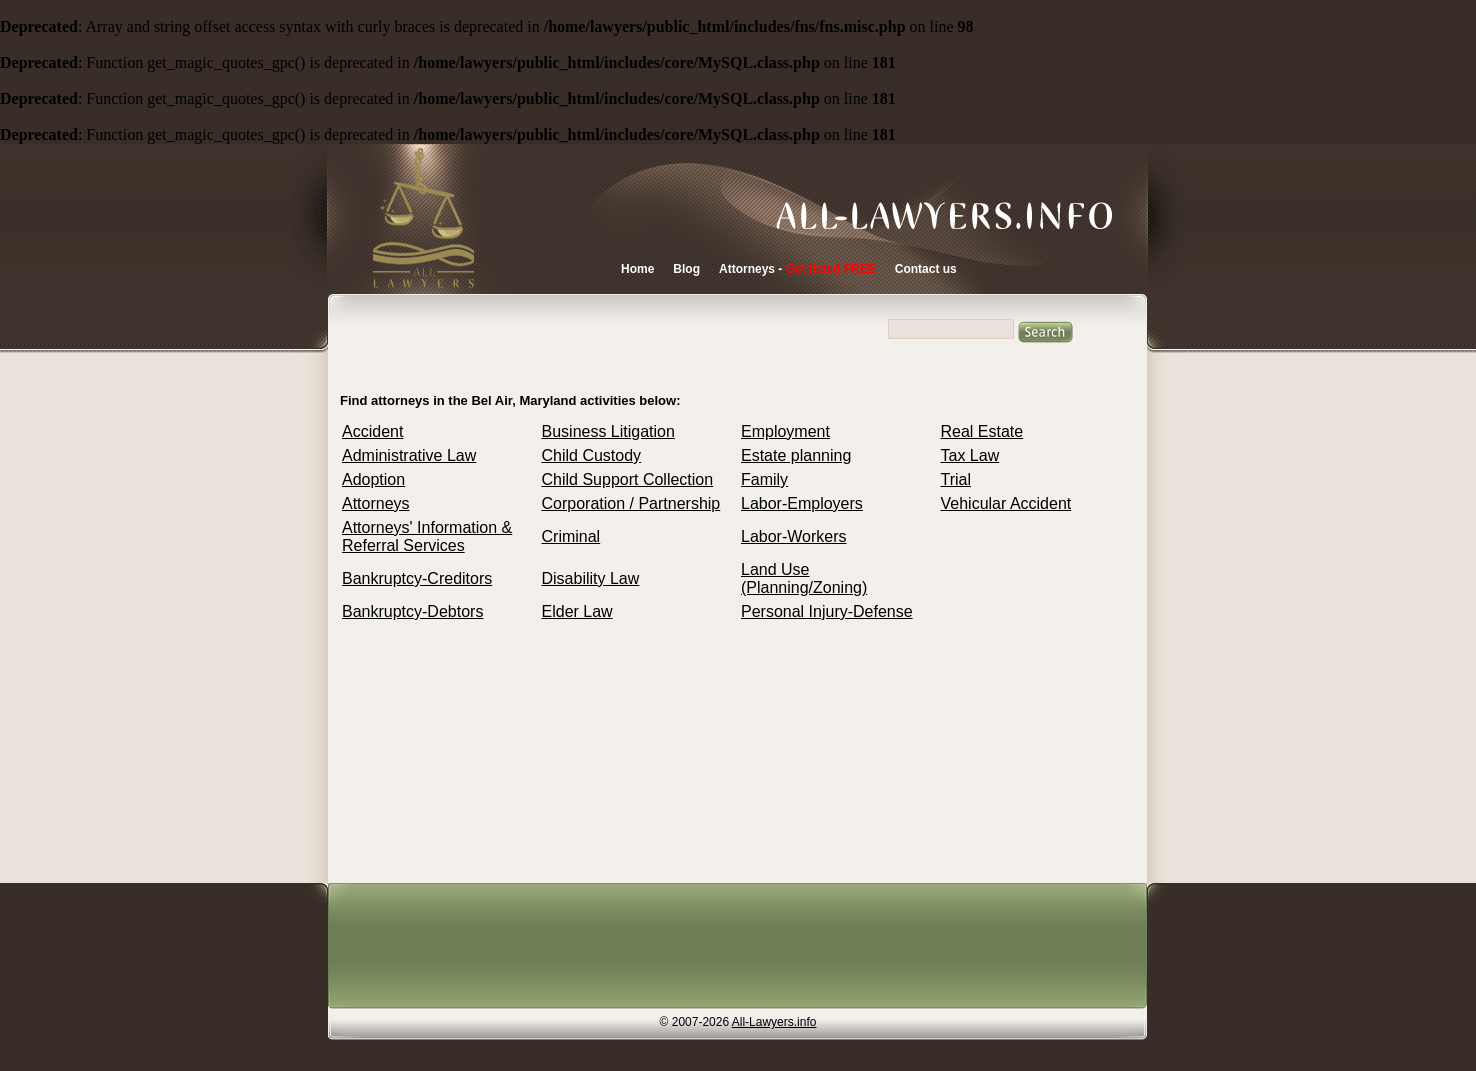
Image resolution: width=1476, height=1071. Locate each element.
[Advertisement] (732, 948)
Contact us (926, 269)
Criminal (571, 536)
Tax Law (970, 455)
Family (764, 479)
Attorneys (376, 503)
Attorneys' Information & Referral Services (427, 536)
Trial (956, 479)
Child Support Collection (628, 479)
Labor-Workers (794, 536)
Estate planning (796, 455)
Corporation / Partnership (631, 503)
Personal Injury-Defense (827, 611)
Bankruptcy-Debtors (412, 611)
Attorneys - (797, 269)
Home (637, 269)
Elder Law (577, 611)
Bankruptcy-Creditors (417, 578)
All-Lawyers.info (774, 1022)
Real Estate (982, 431)
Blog (686, 269)
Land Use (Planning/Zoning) (804, 578)
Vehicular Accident (1006, 503)
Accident (372, 431)
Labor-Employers (802, 503)
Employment (785, 431)
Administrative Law (409, 455)
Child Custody (592, 455)
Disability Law (591, 578)
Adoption (373, 479)
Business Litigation (608, 431)
